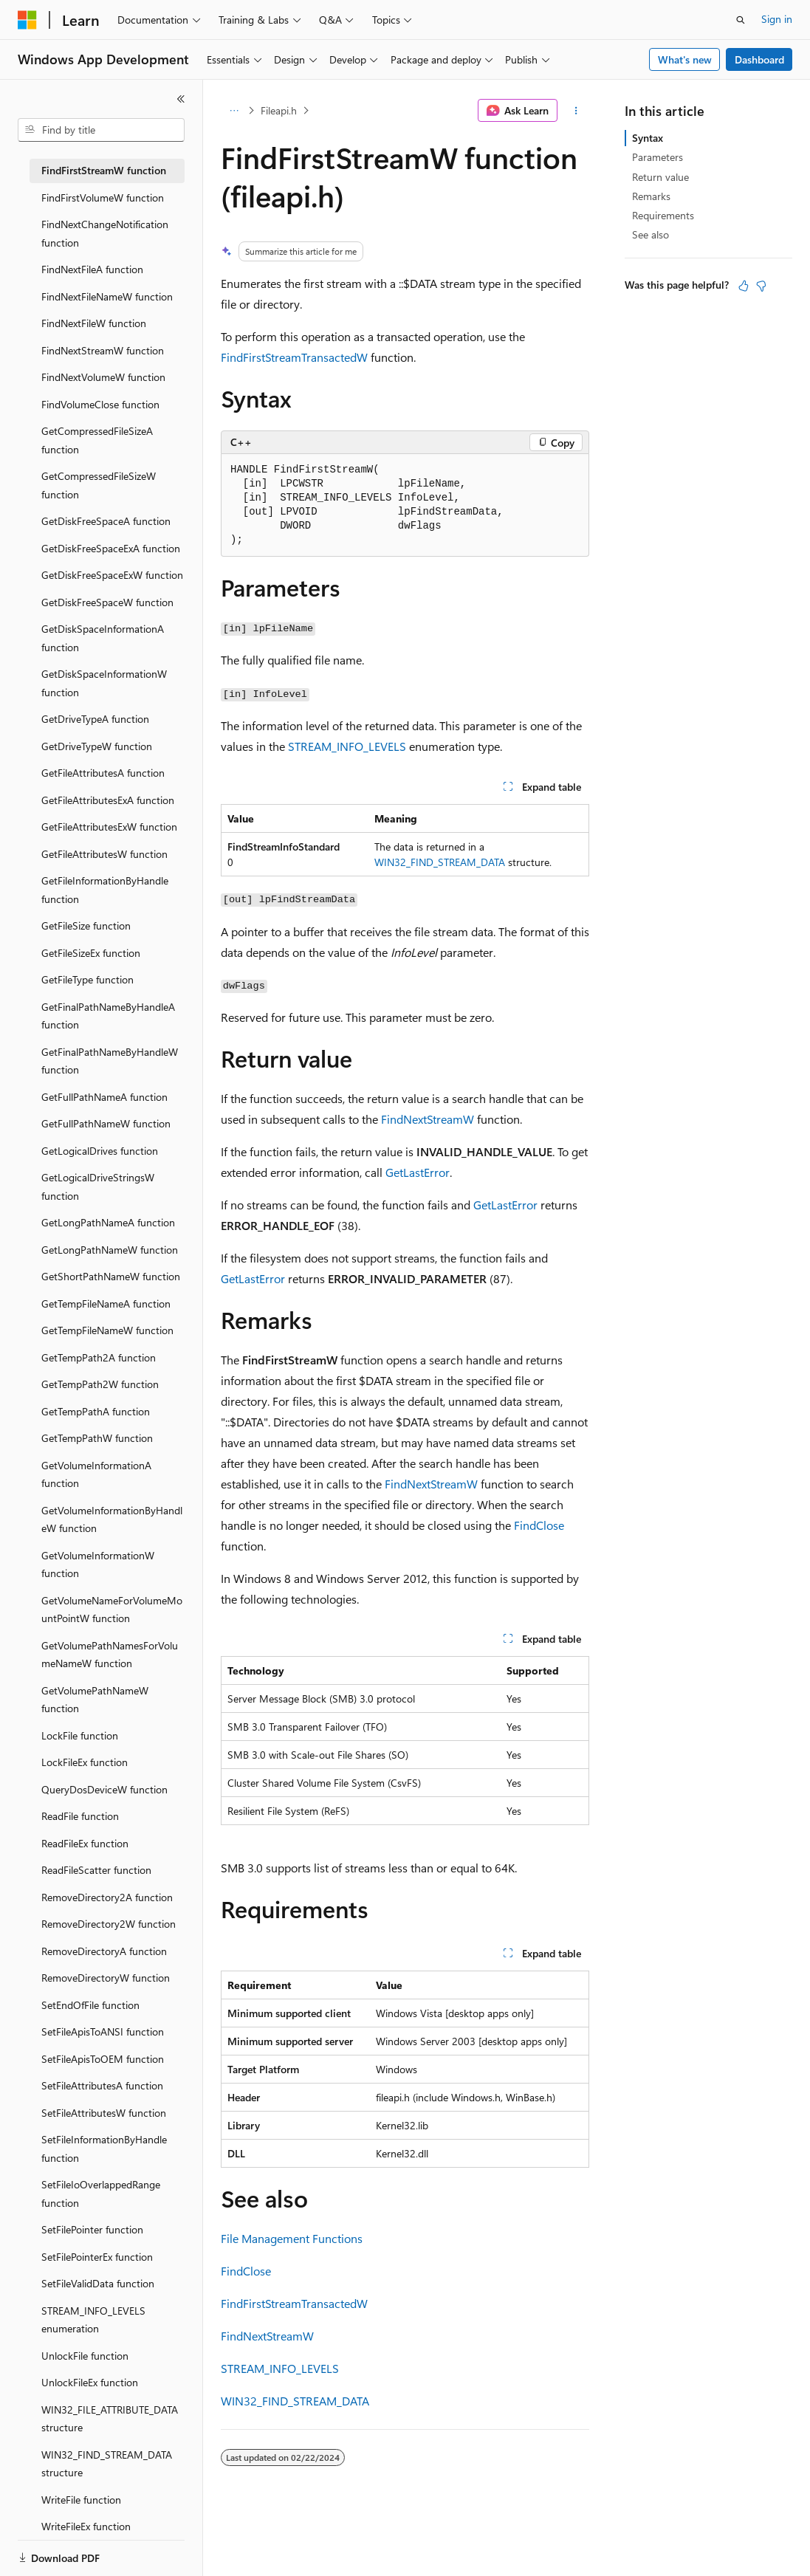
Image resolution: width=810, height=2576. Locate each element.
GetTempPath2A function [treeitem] (98, 1357)
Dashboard (759, 59)
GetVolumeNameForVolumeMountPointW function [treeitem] (111, 1609)
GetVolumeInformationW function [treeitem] (97, 1564)
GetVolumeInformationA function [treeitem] (96, 1474)
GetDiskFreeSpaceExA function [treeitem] (110, 548)
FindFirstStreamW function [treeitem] (103, 170)
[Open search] (740, 20)
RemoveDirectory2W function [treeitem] (108, 1924)
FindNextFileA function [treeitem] (92, 269)
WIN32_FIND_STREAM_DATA (439, 862)
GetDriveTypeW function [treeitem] (96, 746)
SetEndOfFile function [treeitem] (90, 2005)
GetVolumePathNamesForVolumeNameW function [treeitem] (109, 1654)
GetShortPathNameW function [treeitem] (110, 1276)
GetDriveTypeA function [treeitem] (95, 719)
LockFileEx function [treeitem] (84, 1762)
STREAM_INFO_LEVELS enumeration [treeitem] (93, 2320)
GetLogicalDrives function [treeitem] (99, 1151)
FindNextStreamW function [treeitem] (102, 350)
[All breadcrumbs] (234, 111)
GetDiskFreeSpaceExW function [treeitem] (112, 575)
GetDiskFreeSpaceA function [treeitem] (106, 521)
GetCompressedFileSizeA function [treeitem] (97, 440)
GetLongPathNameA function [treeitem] (108, 1222)
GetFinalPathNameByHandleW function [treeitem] (109, 1061)
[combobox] (101, 130)
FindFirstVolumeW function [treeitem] (102, 197)
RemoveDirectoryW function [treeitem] (105, 1978)
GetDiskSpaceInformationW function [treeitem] (104, 683)
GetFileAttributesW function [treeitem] (104, 854)
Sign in (776, 19)
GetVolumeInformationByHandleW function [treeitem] (111, 1519)
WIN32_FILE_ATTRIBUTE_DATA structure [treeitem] (109, 2418)
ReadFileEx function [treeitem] (84, 1843)
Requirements (663, 215)
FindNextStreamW (427, 1119)
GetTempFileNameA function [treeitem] (106, 1303)
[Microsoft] (27, 20)
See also (650, 234)
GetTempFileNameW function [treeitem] (107, 1330)
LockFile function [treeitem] (79, 1735)
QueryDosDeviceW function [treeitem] (104, 1789)
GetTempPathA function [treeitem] (95, 1411)
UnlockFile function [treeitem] (84, 2356)
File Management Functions (292, 2238)
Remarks (651, 196)
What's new (685, 59)
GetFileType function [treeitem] (87, 979)
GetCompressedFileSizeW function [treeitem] (98, 485)
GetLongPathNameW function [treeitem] (109, 1250)
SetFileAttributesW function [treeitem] (103, 2113)
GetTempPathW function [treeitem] (97, 1438)
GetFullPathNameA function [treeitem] (104, 1097)
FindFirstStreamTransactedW (294, 357)
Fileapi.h (279, 110)
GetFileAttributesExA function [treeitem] (107, 800)
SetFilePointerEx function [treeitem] (97, 2257)
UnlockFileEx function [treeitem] (89, 2382)
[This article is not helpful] (761, 286)
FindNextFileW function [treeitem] (93, 323)
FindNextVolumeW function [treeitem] (103, 377)
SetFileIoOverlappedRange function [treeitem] (100, 2193)
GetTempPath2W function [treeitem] (100, 1384)
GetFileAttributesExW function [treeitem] (109, 827)
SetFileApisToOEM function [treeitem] (102, 2059)
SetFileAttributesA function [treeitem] (102, 2085)
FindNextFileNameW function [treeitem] (107, 296)
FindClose (539, 1525)
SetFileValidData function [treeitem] (97, 2283)
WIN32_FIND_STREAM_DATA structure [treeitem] (106, 2464)
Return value (660, 177)
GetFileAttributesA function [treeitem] (103, 773)
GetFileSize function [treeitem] (86, 925)
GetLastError (417, 1172)
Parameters (657, 157)
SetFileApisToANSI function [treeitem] (102, 2031)
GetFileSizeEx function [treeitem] (90, 953)
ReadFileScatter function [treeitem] (96, 1870)
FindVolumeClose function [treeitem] (100, 404)
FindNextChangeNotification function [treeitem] (104, 233)
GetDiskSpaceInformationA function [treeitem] (102, 638)
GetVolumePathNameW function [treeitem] (94, 1699)
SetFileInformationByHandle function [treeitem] (104, 2148)
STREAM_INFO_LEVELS (347, 746)
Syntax (647, 138)
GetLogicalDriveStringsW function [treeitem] (97, 1186)
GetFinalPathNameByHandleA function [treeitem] (108, 1016)
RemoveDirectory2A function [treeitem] (107, 1897)
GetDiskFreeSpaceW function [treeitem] (107, 602)
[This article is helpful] (743, 286)
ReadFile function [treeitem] (80, 1816)
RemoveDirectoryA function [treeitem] (104, 1951)
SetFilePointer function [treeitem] (92, 2229)
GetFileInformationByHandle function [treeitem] (104, 889)
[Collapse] (180, 99)
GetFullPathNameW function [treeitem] (106, 1123)
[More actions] (576, 111)
